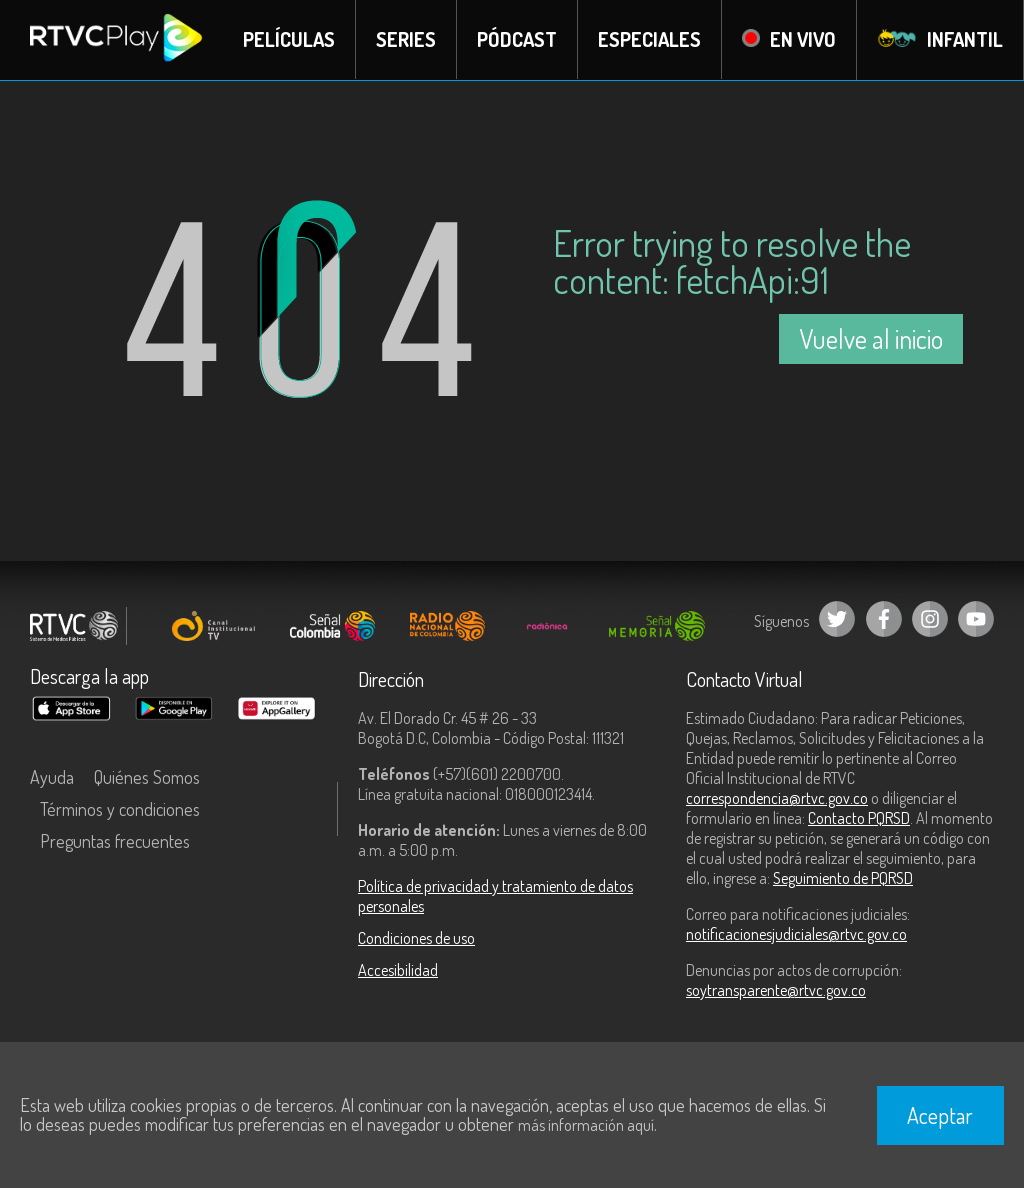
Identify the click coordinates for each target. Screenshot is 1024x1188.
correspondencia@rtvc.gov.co (777, 798)
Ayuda (52, 777)
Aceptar (940, 1115)
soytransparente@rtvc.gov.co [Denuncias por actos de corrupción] (776, 990)
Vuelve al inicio (871, 338)
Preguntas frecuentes (115, 841)
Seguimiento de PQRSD (843, 878)
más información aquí (586, 1125)
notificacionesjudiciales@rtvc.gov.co (796, 934)
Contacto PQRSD (859, 818)
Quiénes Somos (147, 777)
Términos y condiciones (120, 809)
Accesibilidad (398, 970)
